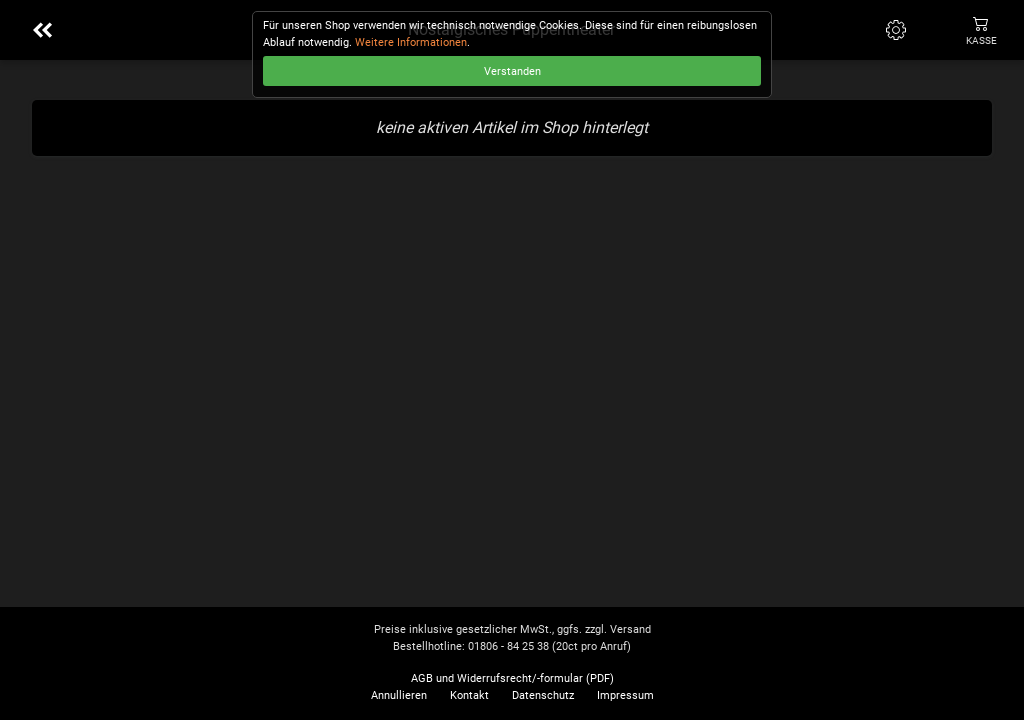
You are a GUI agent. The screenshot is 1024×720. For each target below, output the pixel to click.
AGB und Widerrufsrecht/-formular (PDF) (512, 678)
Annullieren (399, 695)
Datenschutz (543, 695)
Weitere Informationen (411, 42)
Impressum (625, 695)
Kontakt (469, 695)
